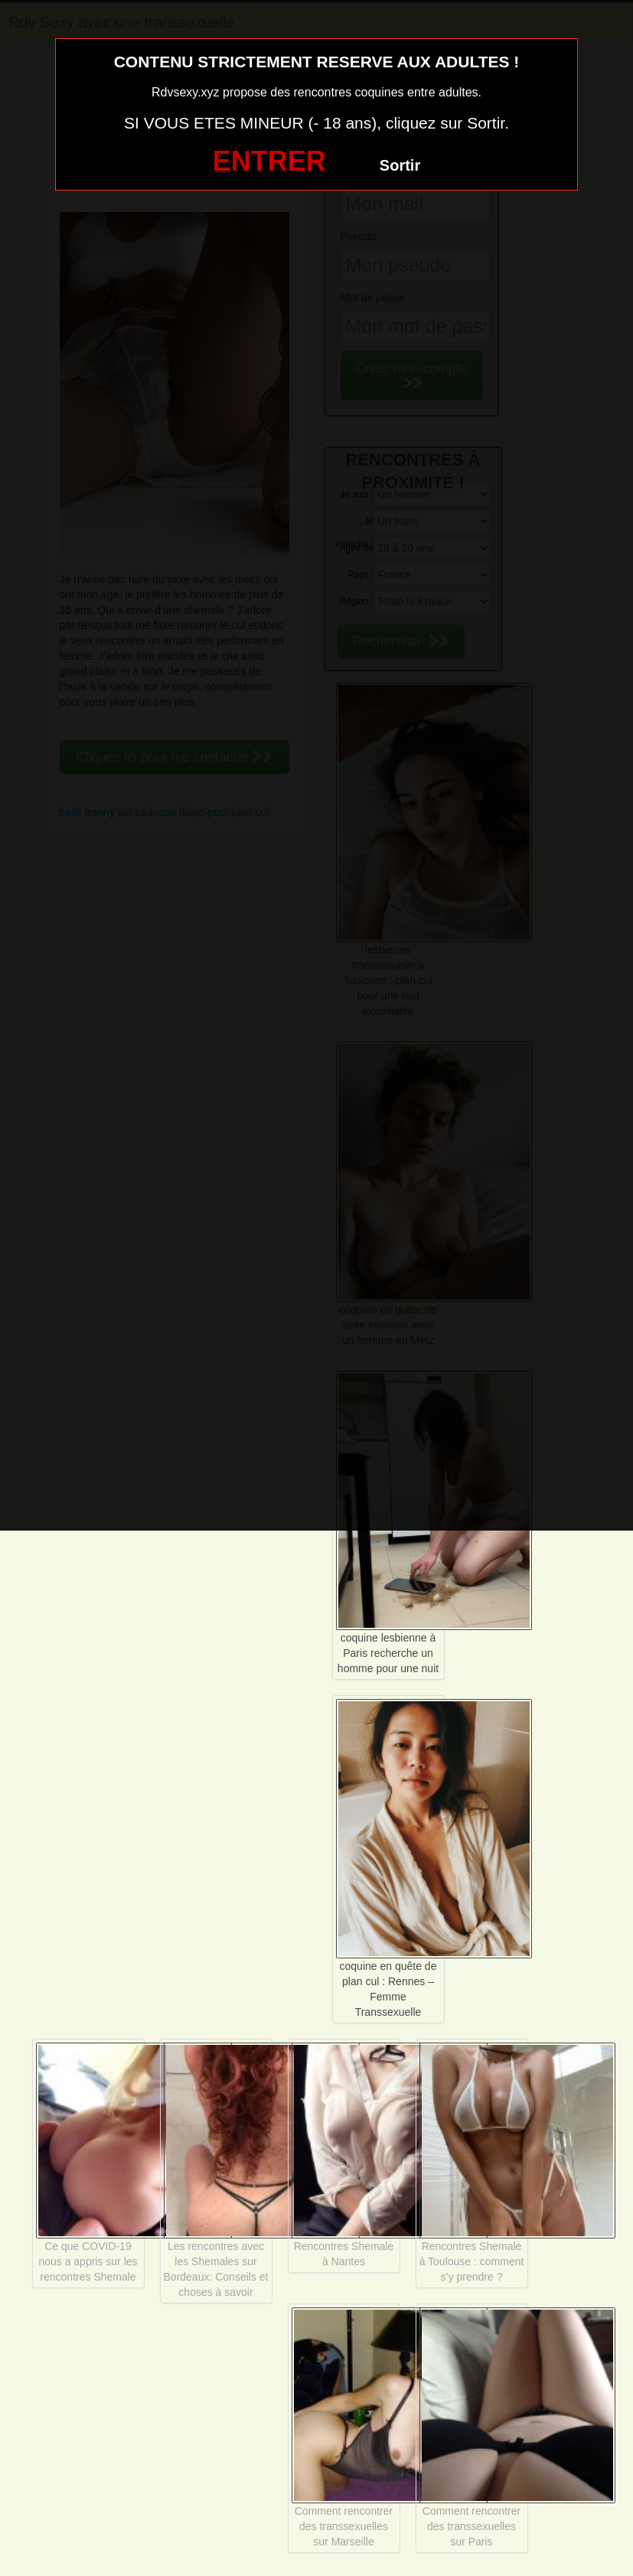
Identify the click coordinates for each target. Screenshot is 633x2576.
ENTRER (269, 161)
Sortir (400, 165)
